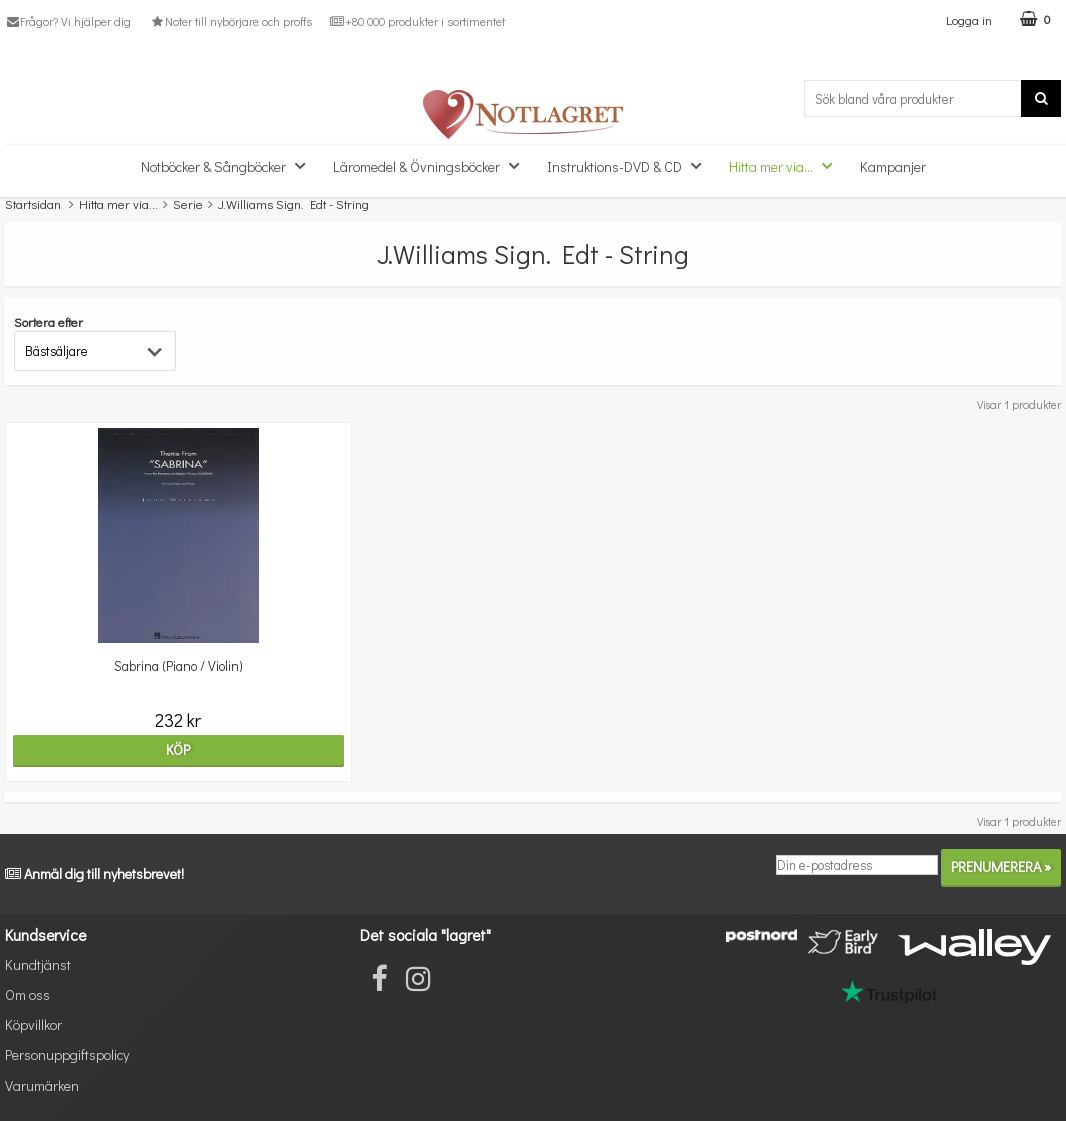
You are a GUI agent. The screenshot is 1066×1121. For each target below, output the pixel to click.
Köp (178, 749)
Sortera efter (48, 321)
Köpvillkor (33, 1024)
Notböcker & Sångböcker (229, 165)
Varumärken (42, 1085)
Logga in (969, 19)
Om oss (27, 994)
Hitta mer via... (786, 165)
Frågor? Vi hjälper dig (68, 21)
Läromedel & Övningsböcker (432, 165)
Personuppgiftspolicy (67, 1054)
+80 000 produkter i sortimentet (417, 21)
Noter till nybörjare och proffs (230, 21)
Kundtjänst (38, 964)
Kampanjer (893, 166)
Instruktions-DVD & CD (630, 165)
